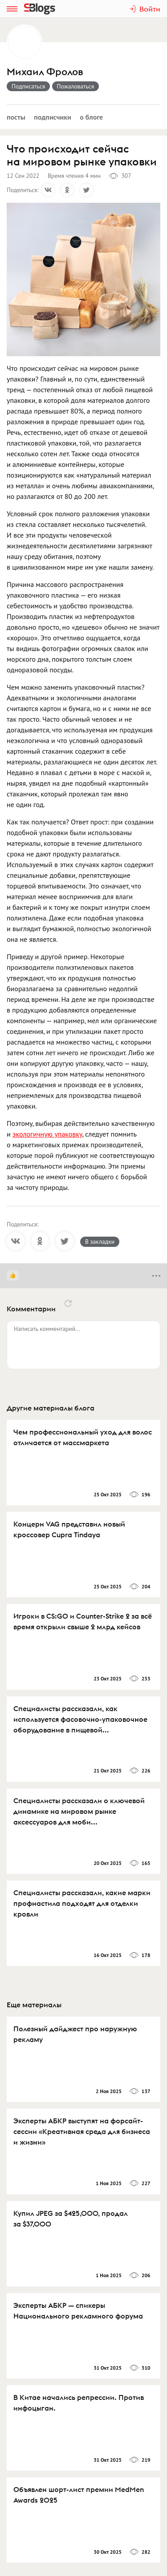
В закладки (99, 1242)
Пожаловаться (75, 86)
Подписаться (28, 86)
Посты (16, 117)
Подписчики (52, 117)
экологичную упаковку (47, 1133)
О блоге (91, 117)
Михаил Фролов (45, 72)
